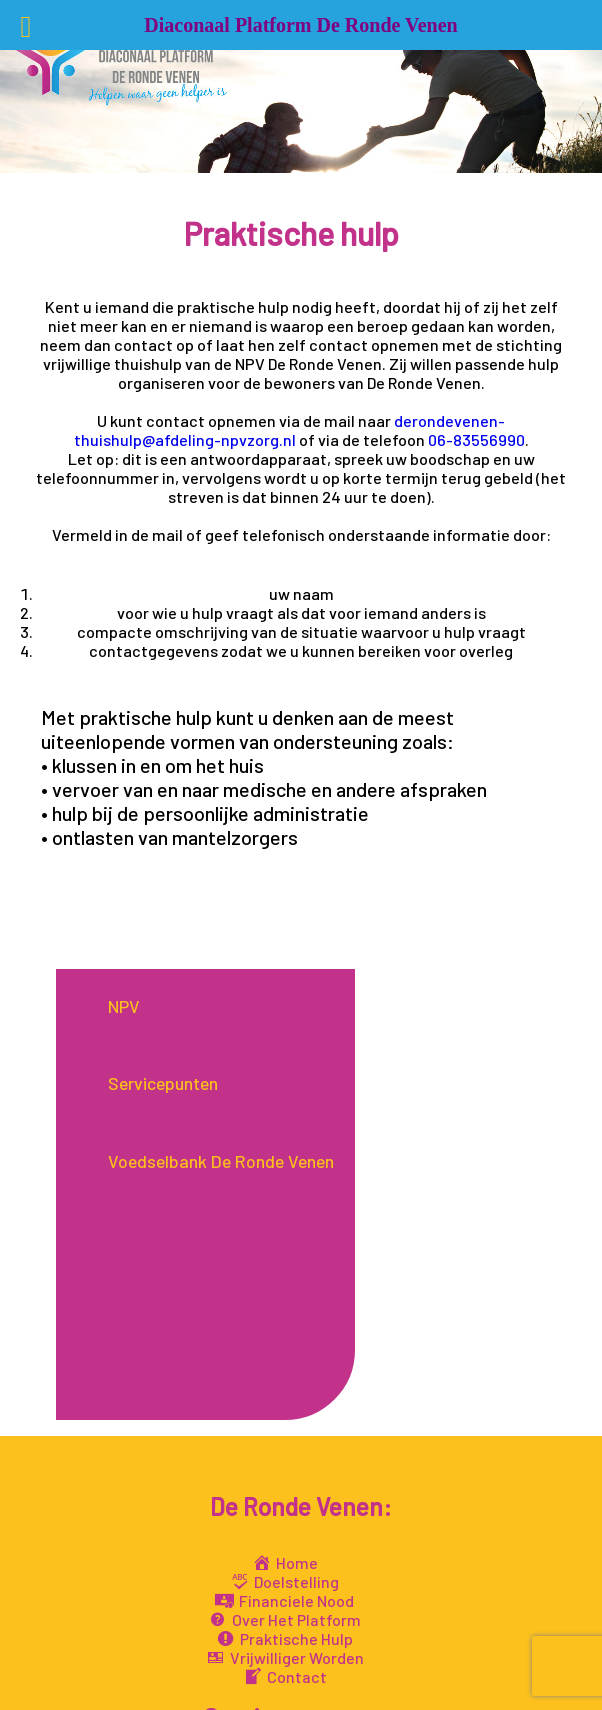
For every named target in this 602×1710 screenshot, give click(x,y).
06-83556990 (476, 439)
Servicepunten (163, 1084)
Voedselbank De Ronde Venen (221, 1162)
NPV (124, 1007)
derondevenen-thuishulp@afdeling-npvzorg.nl (290, 430)
